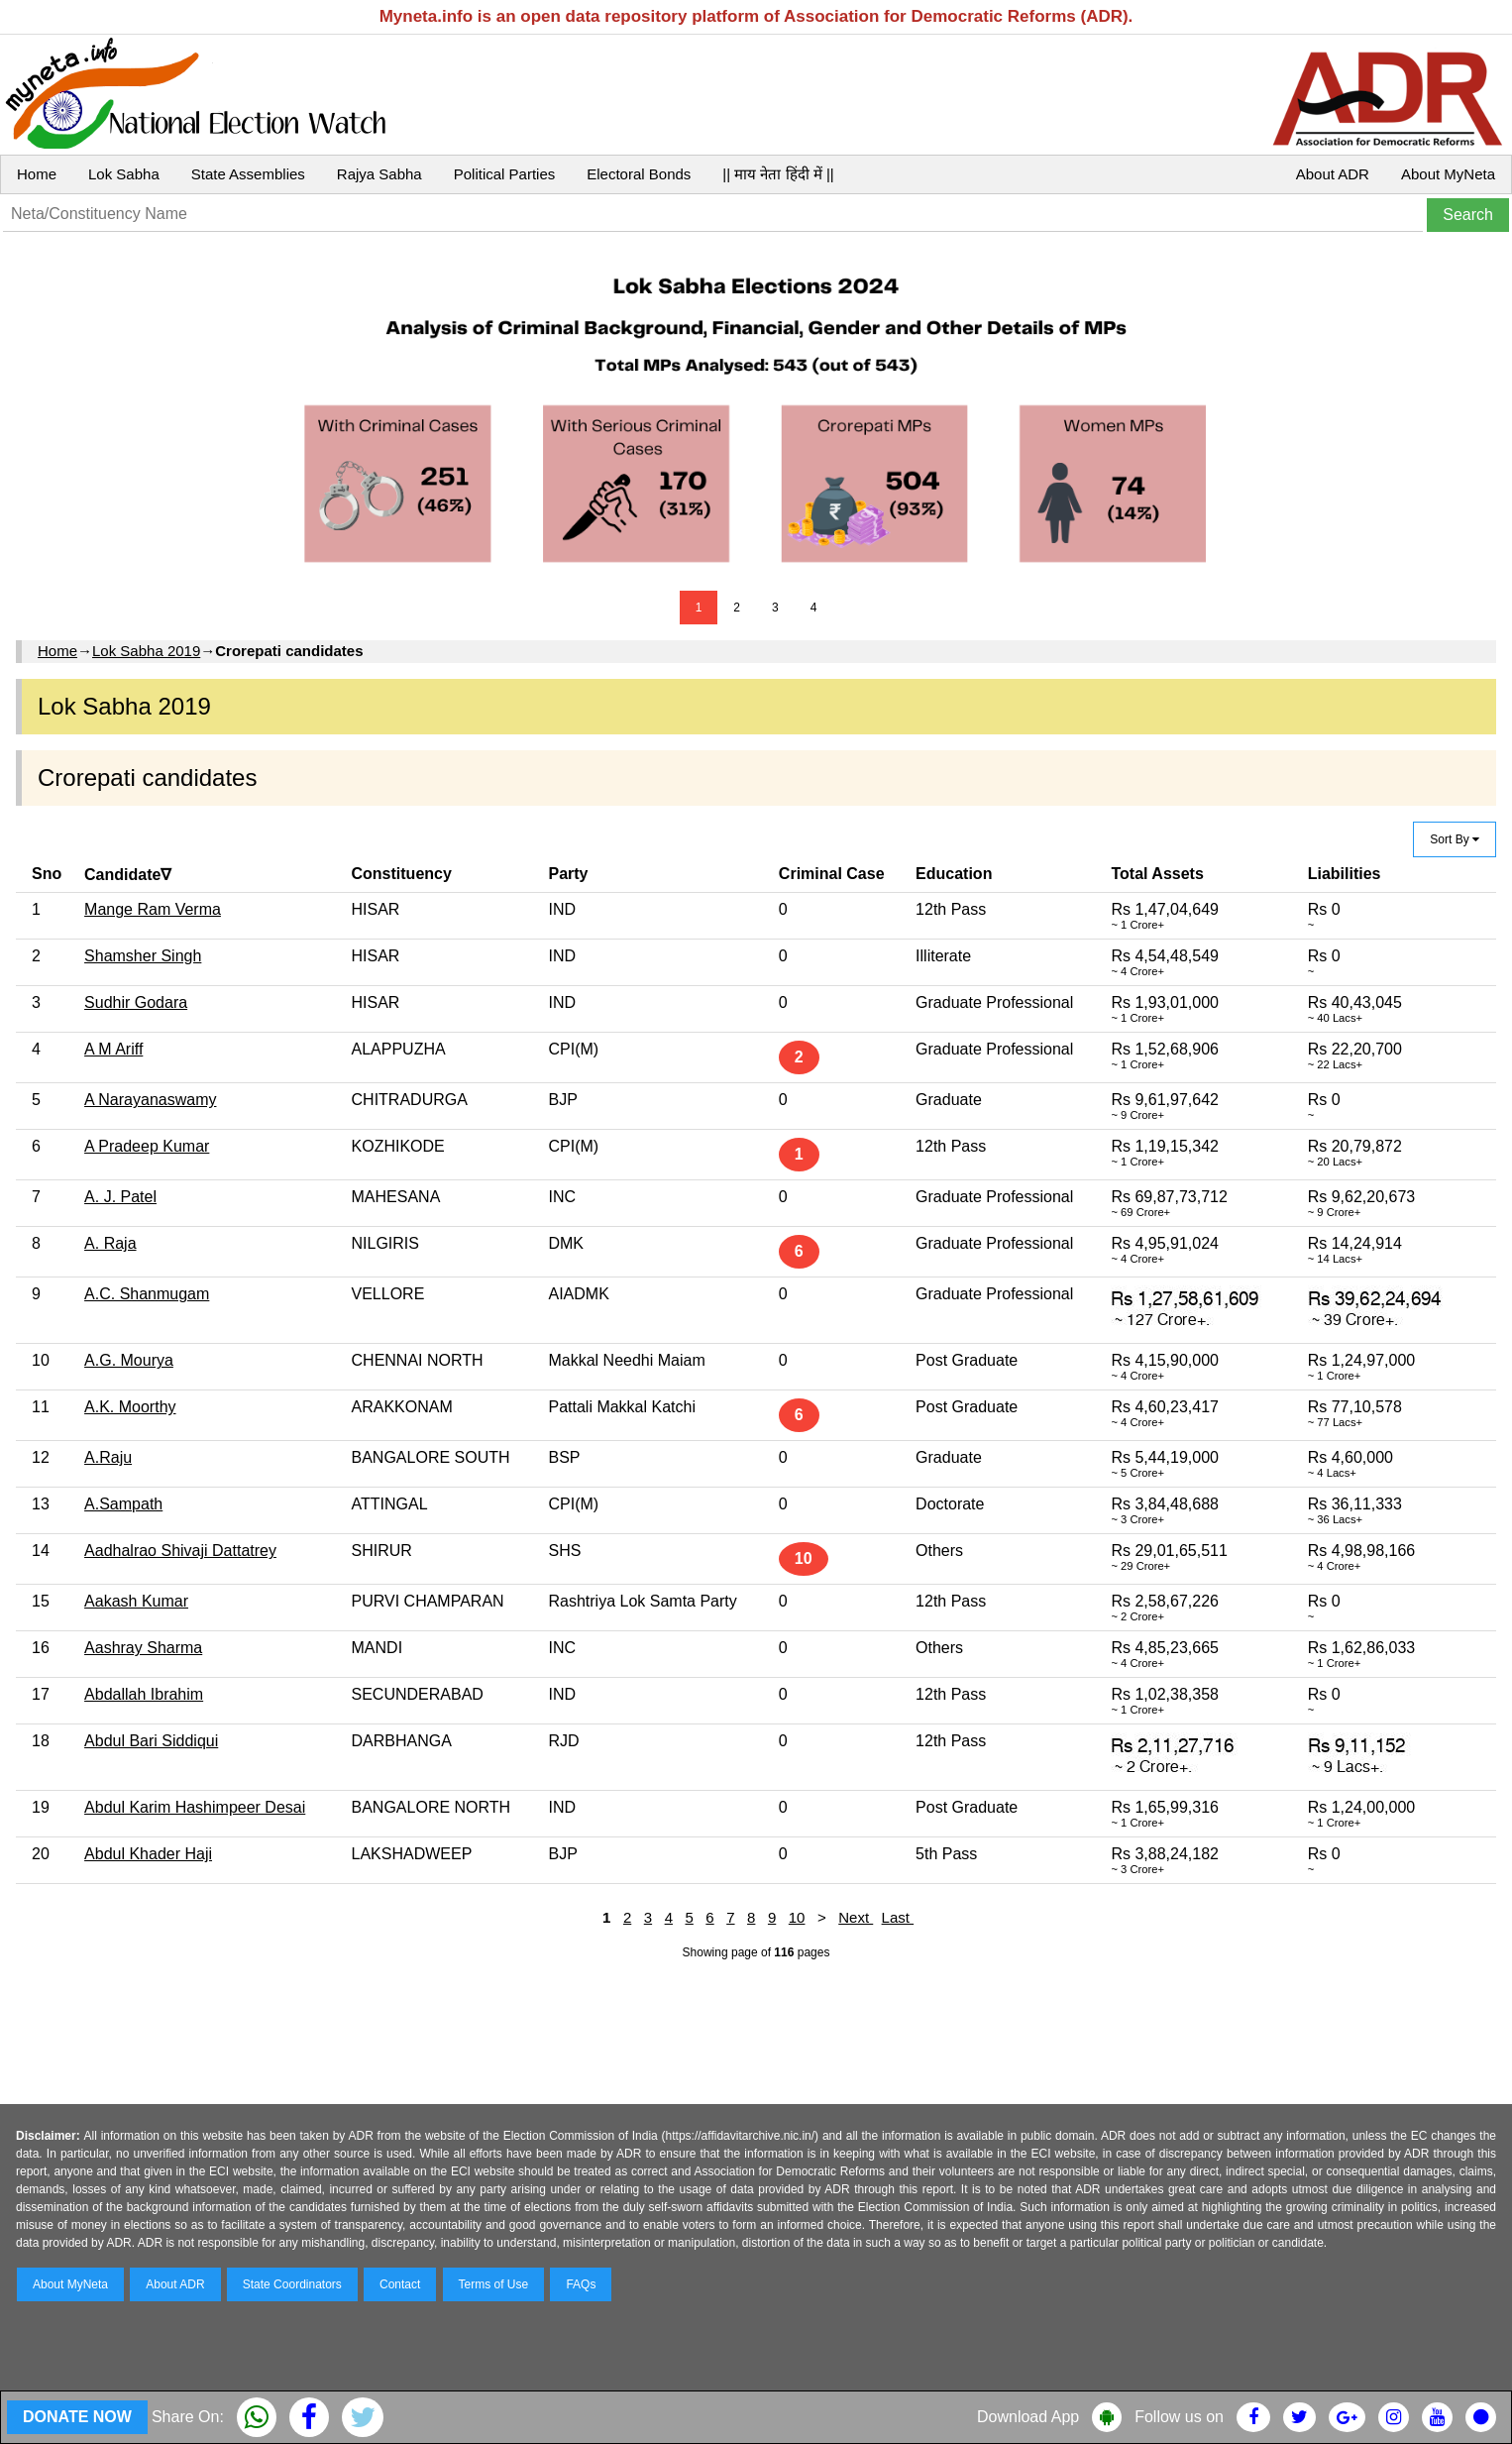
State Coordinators (292, 2284)
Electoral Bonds (639, 174)
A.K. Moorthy (129, 1406)
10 (797, 1917)
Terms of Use (494, 2284)
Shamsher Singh (142, 955)
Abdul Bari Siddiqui (151, 1740)
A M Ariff (113, 1049)
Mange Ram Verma (152, 909)
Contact (399, 2284)
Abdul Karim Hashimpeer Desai (194, 1807)
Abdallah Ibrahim (143, 1694)
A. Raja (110, 1243)
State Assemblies (248, 174)
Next (855, 1917)
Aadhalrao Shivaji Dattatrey (180, 1550)
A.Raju (108, 1457)
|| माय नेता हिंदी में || (777, 174)
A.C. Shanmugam (146, 1293)
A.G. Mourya (128, 1360)
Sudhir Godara (135, 1002)
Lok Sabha (124, 174)
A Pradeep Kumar (146, 1146)
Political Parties (505, 174)
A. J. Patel (120, 1196)
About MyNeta (1448, 174)
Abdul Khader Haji (148, 1853)
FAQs (580, 2284)
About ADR (1332, 174)
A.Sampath (123, 1504)
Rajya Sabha (379, 174)
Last (898, 1917)
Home (36, 174)
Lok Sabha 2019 (146, 650)
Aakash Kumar (136, 1601)
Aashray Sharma (143, 1647)
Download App (1028, 2416)
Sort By (1454, 839)
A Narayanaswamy (150, 1099)
